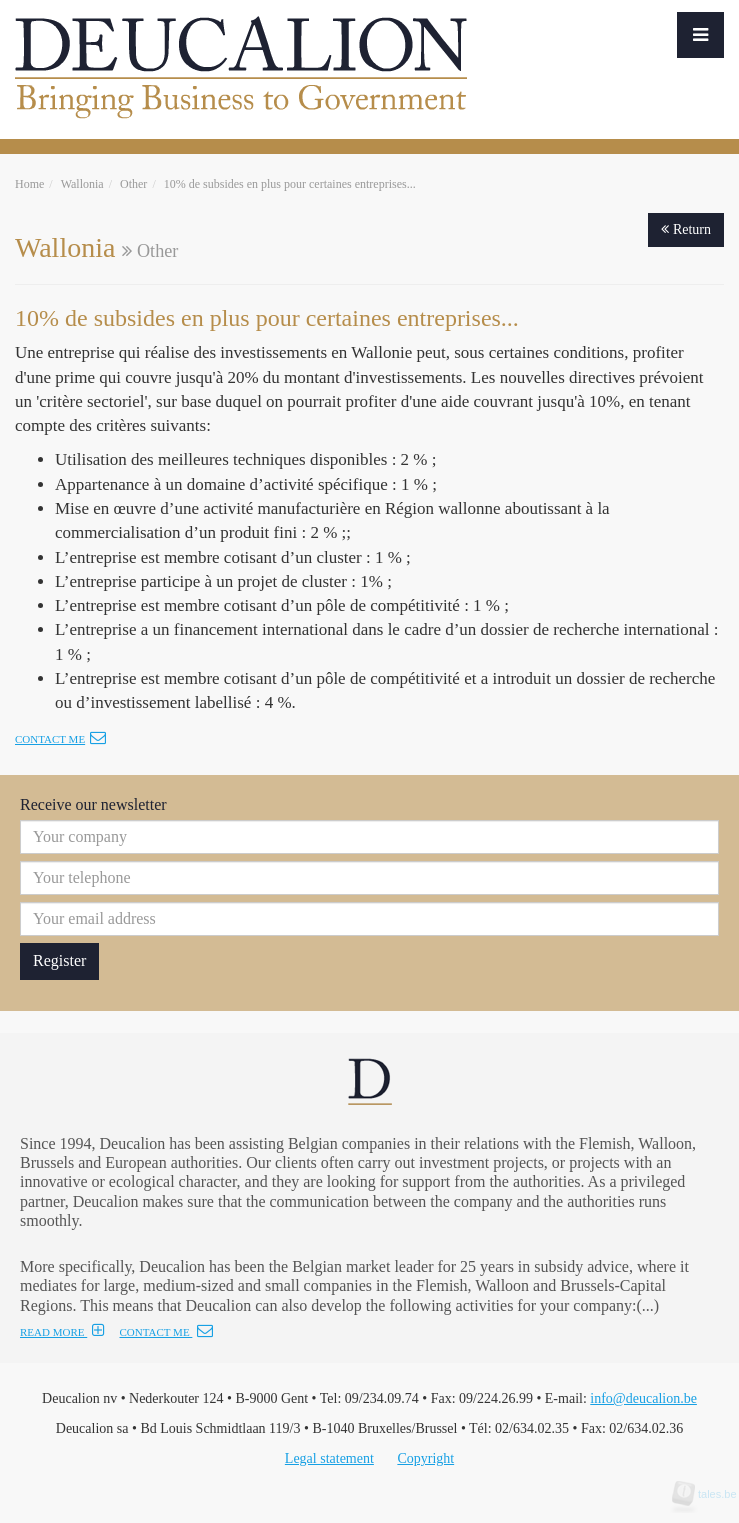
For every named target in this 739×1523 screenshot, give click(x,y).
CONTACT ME (166, 1332)
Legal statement (329, 1458)
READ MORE (62, 1332)
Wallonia (82, 184)
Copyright (425, 1458)
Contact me (60, 739)
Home (29, 184)
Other (133, 184)
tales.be (711, 1494)
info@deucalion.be (643, 1398)
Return (686, 229)
